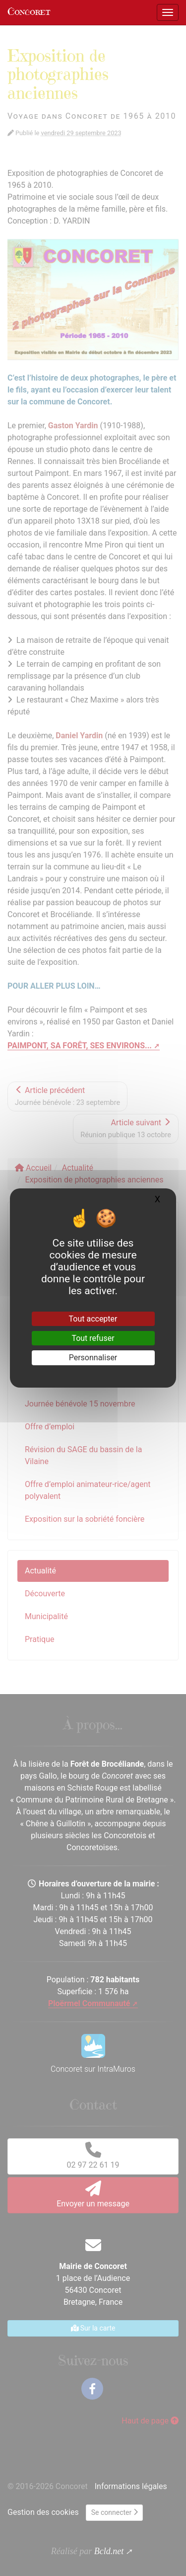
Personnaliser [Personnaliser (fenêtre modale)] (93, 1357)
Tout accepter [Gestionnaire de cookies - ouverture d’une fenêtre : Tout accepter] (93, 1319)
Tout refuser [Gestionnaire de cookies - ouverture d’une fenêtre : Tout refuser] (92, 1338)
